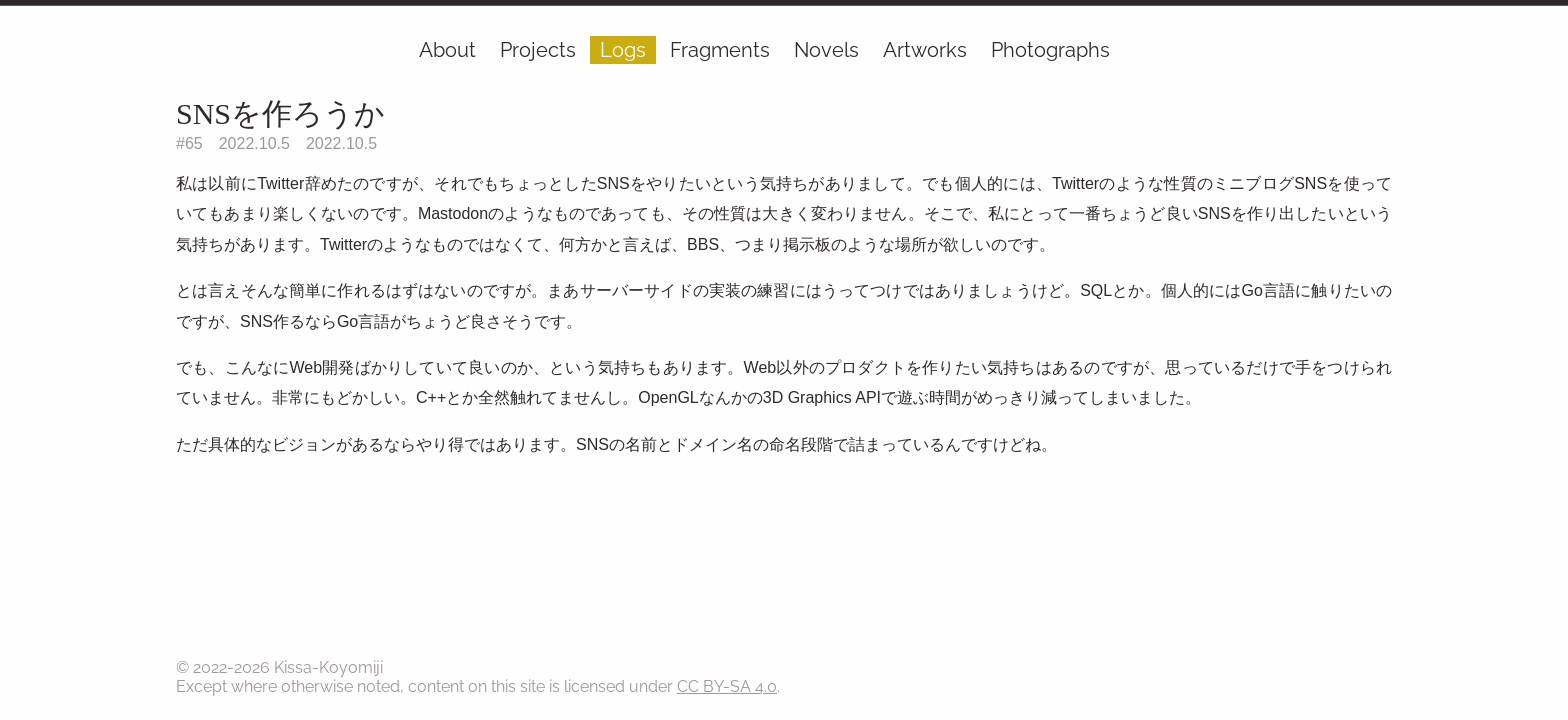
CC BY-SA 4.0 (727, 686)
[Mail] (1366, 54)
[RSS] (1390, 54)
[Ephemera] (1354, 54)
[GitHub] (1378, 54)
